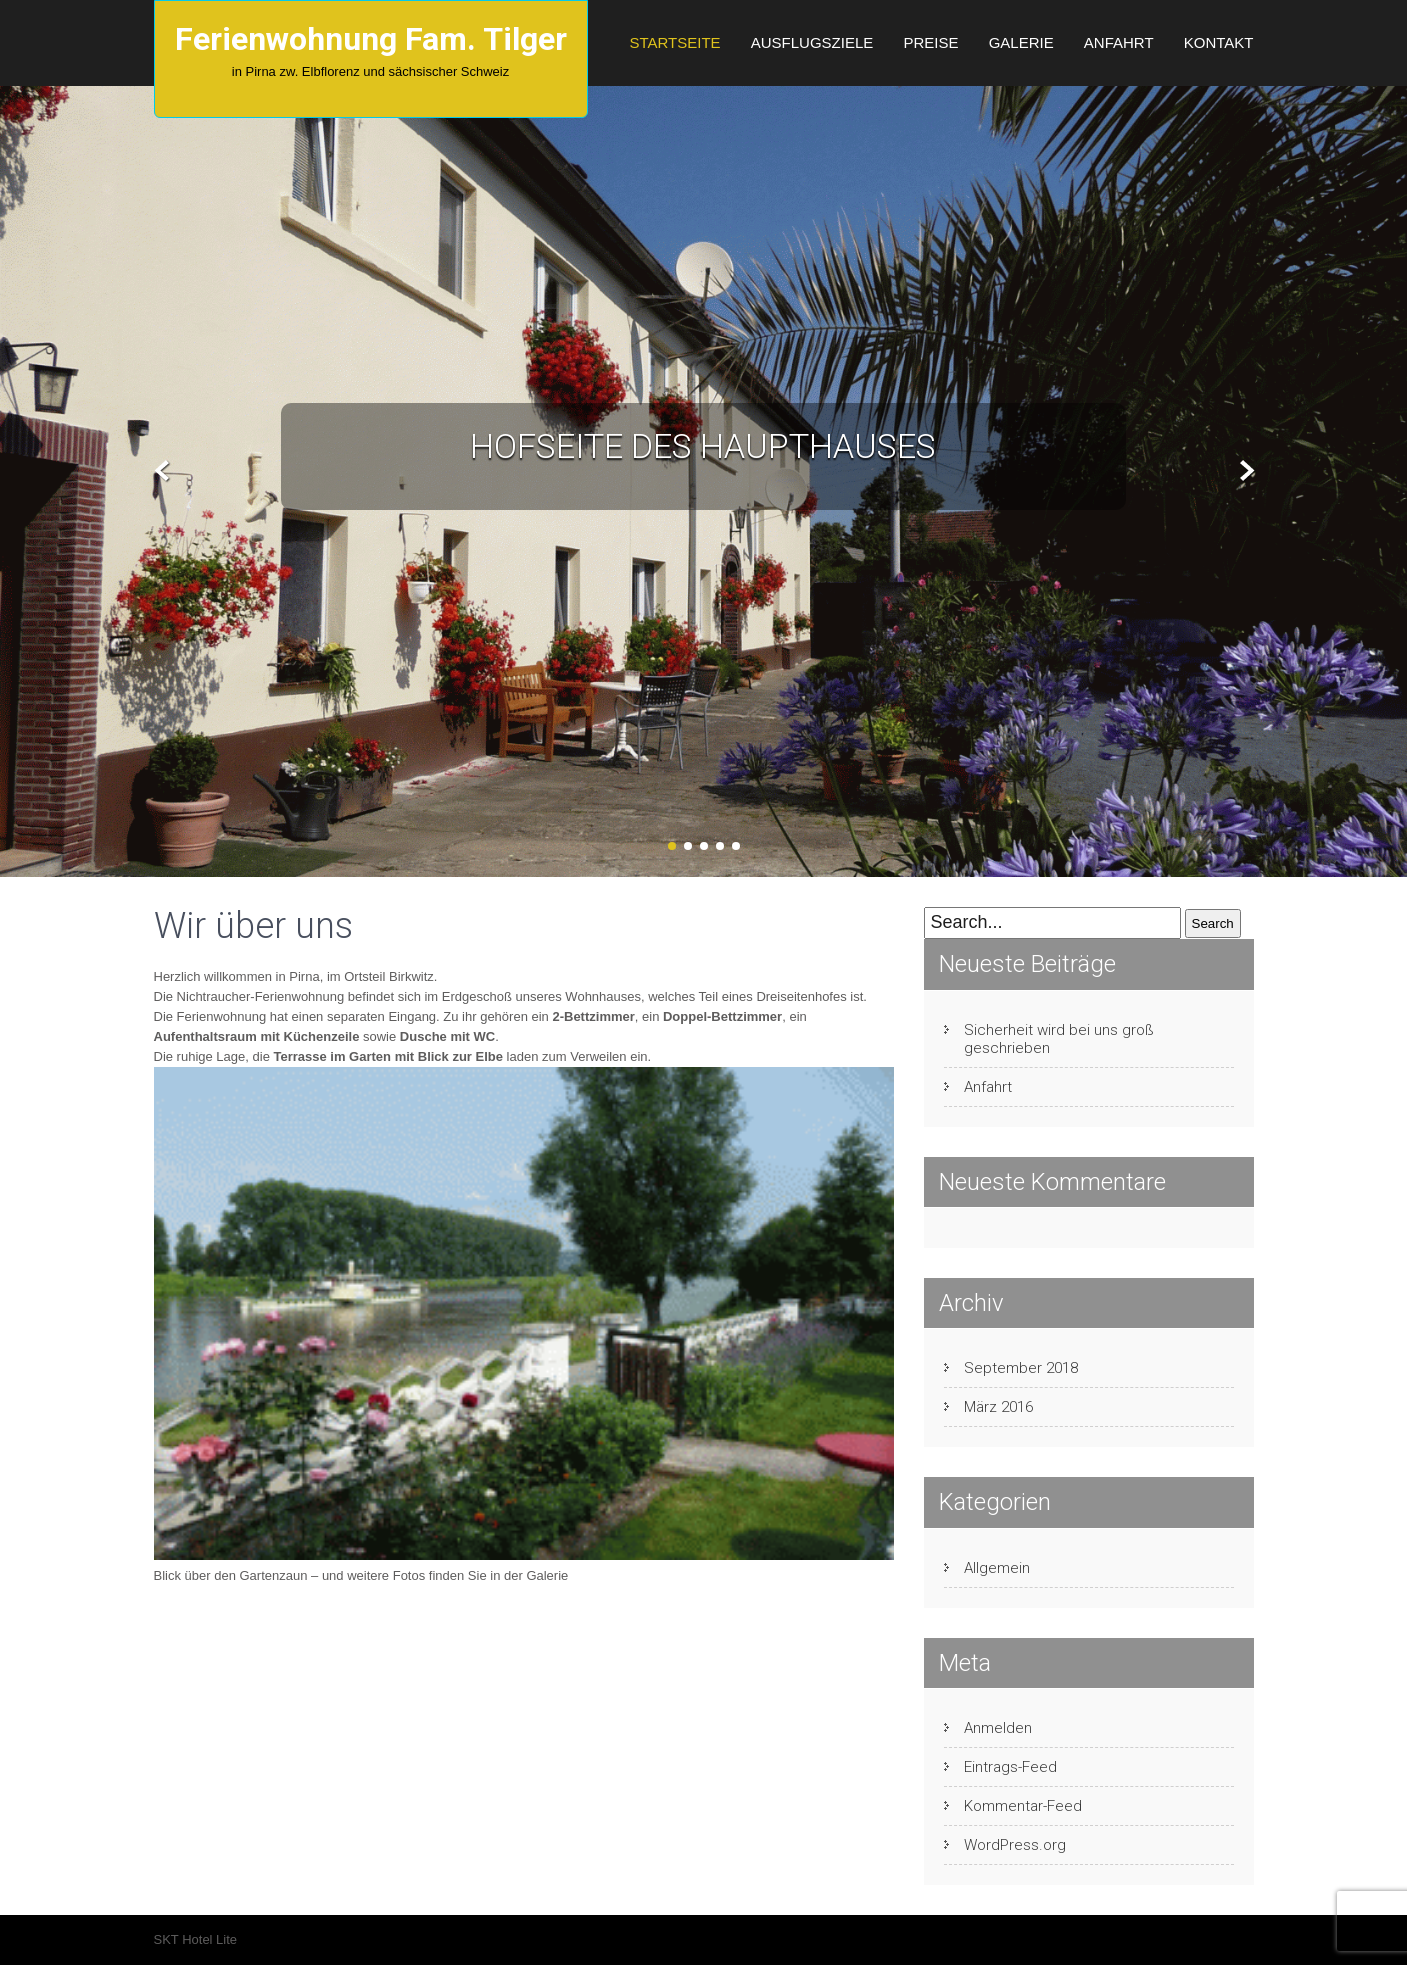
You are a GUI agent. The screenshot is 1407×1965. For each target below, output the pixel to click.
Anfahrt (1119, 42)
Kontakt (1219, 42)
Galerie (1021, 42)
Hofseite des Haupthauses (703, 446)
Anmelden (998, 1728)
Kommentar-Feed (1023, 1806)
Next (1244, 471)
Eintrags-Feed (1010, 1767)
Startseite (674, 42)
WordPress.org (1015, 1845)
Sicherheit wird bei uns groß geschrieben (1059, 1039)
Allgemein (997, 1568)
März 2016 (998, 1407)
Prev (162, 471)
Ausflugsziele (812, 42)
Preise (930, 42)
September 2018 (1021, 1368)
